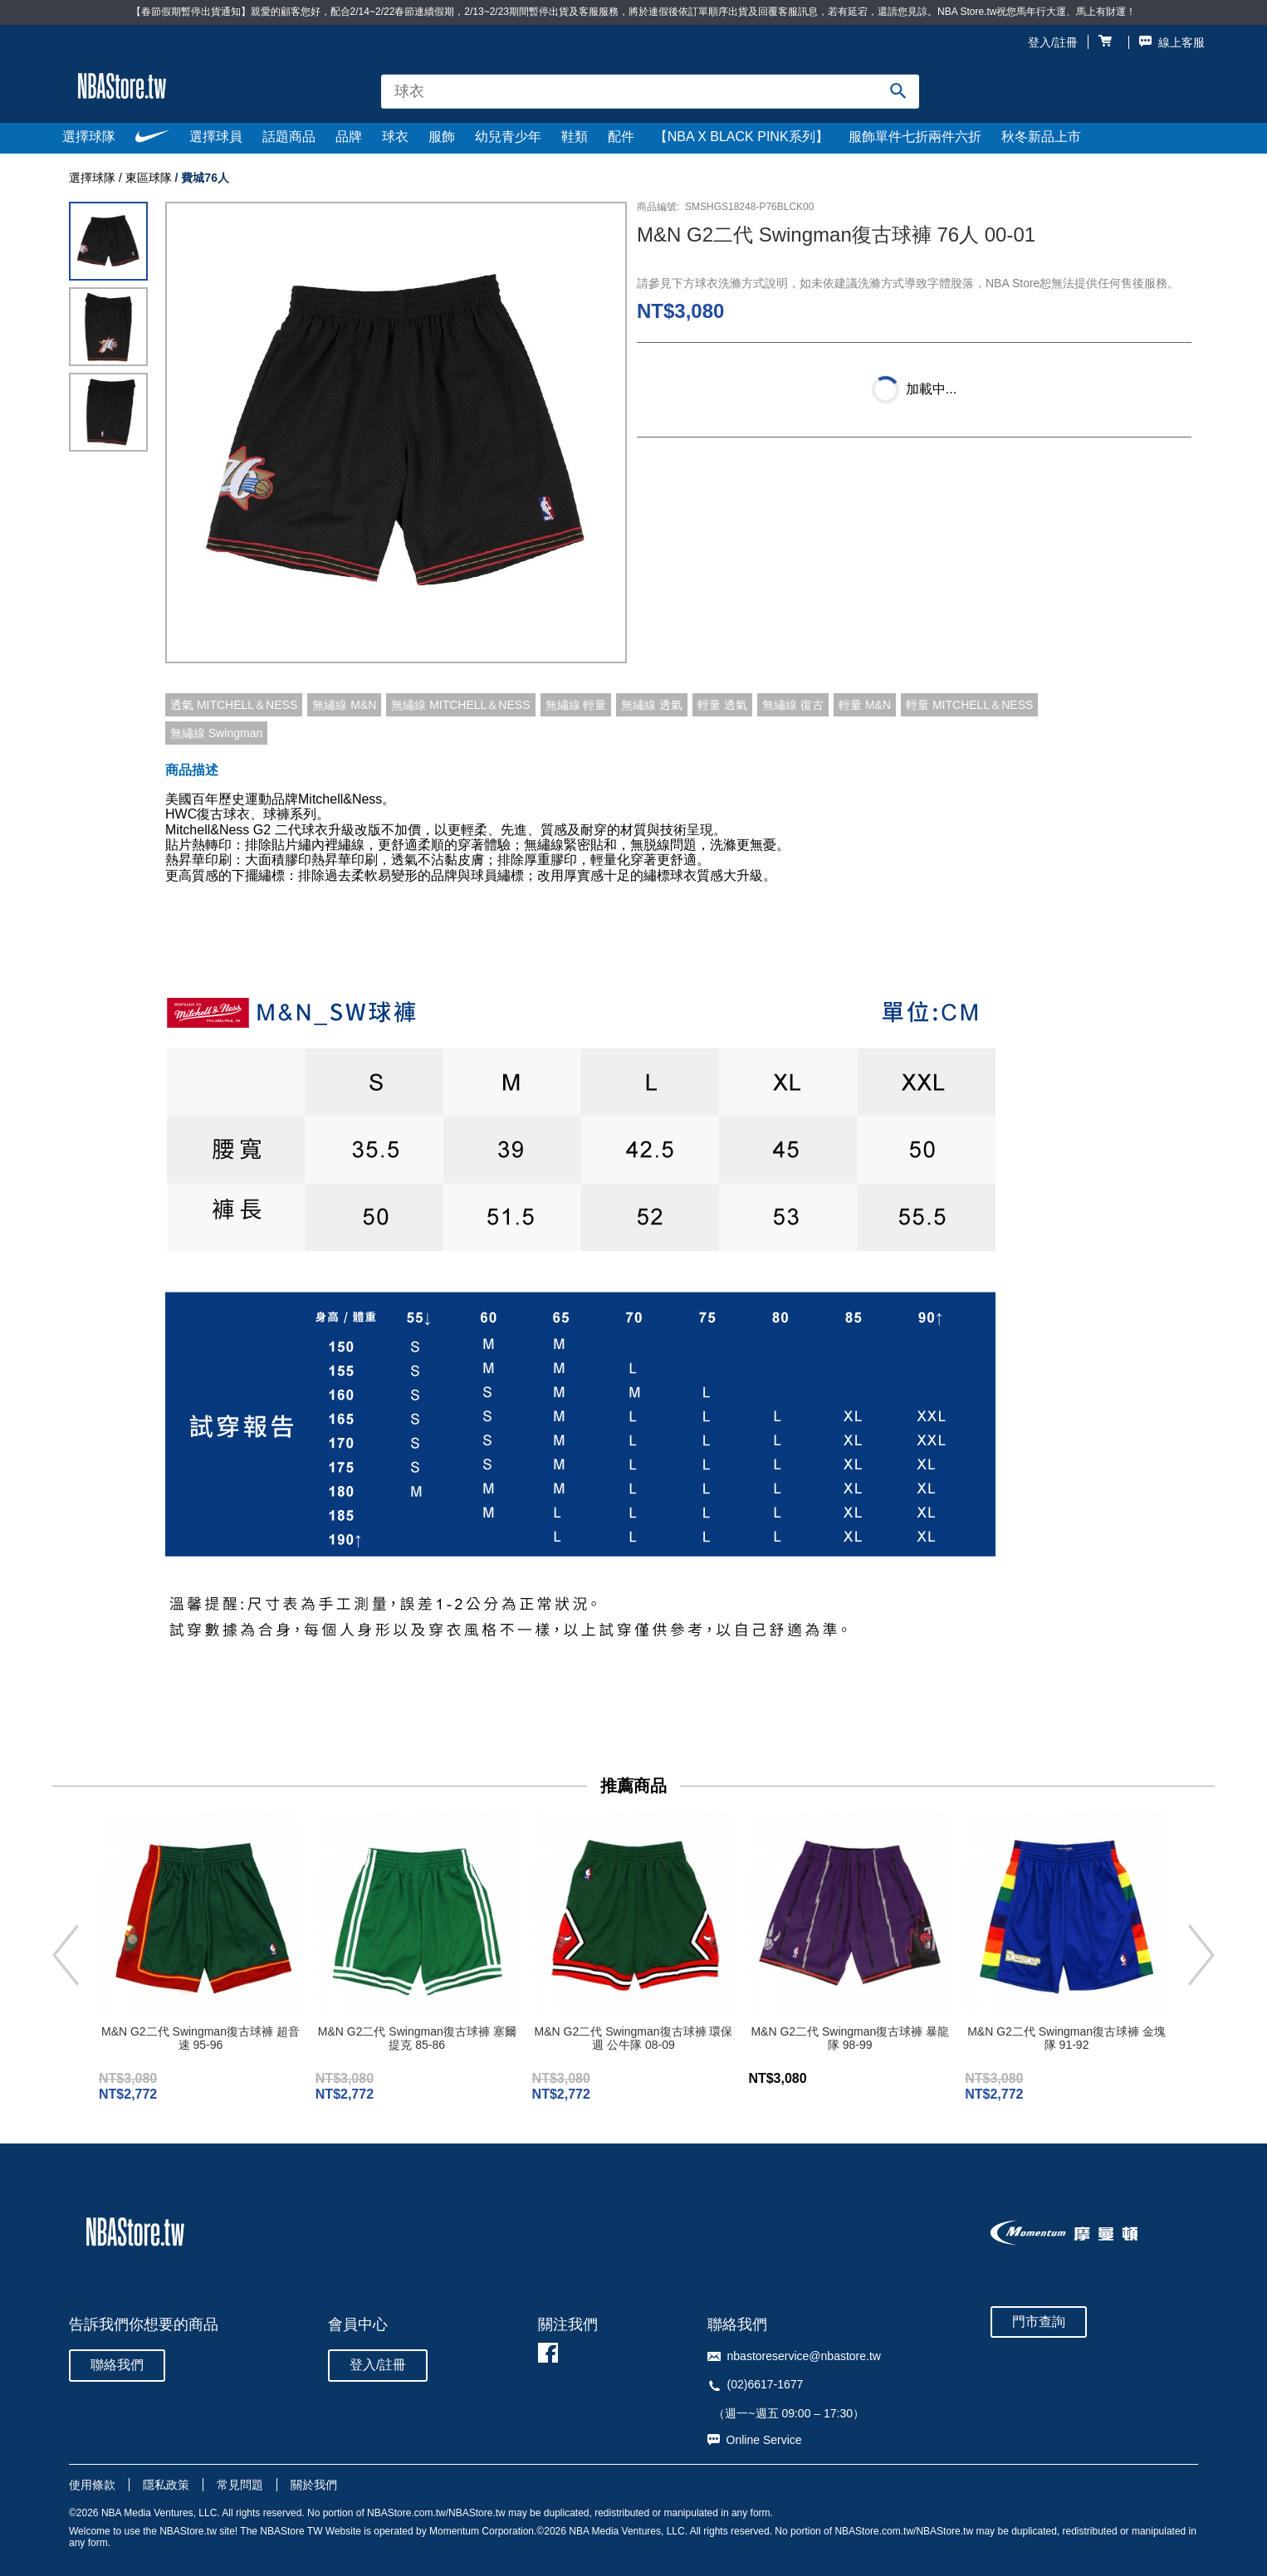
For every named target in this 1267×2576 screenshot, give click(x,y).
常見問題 (240, 2484)
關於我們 (314, 2484)
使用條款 (92, 2484)
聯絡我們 (117, 2365)
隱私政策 (166, 2484)
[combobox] (650, 92)
